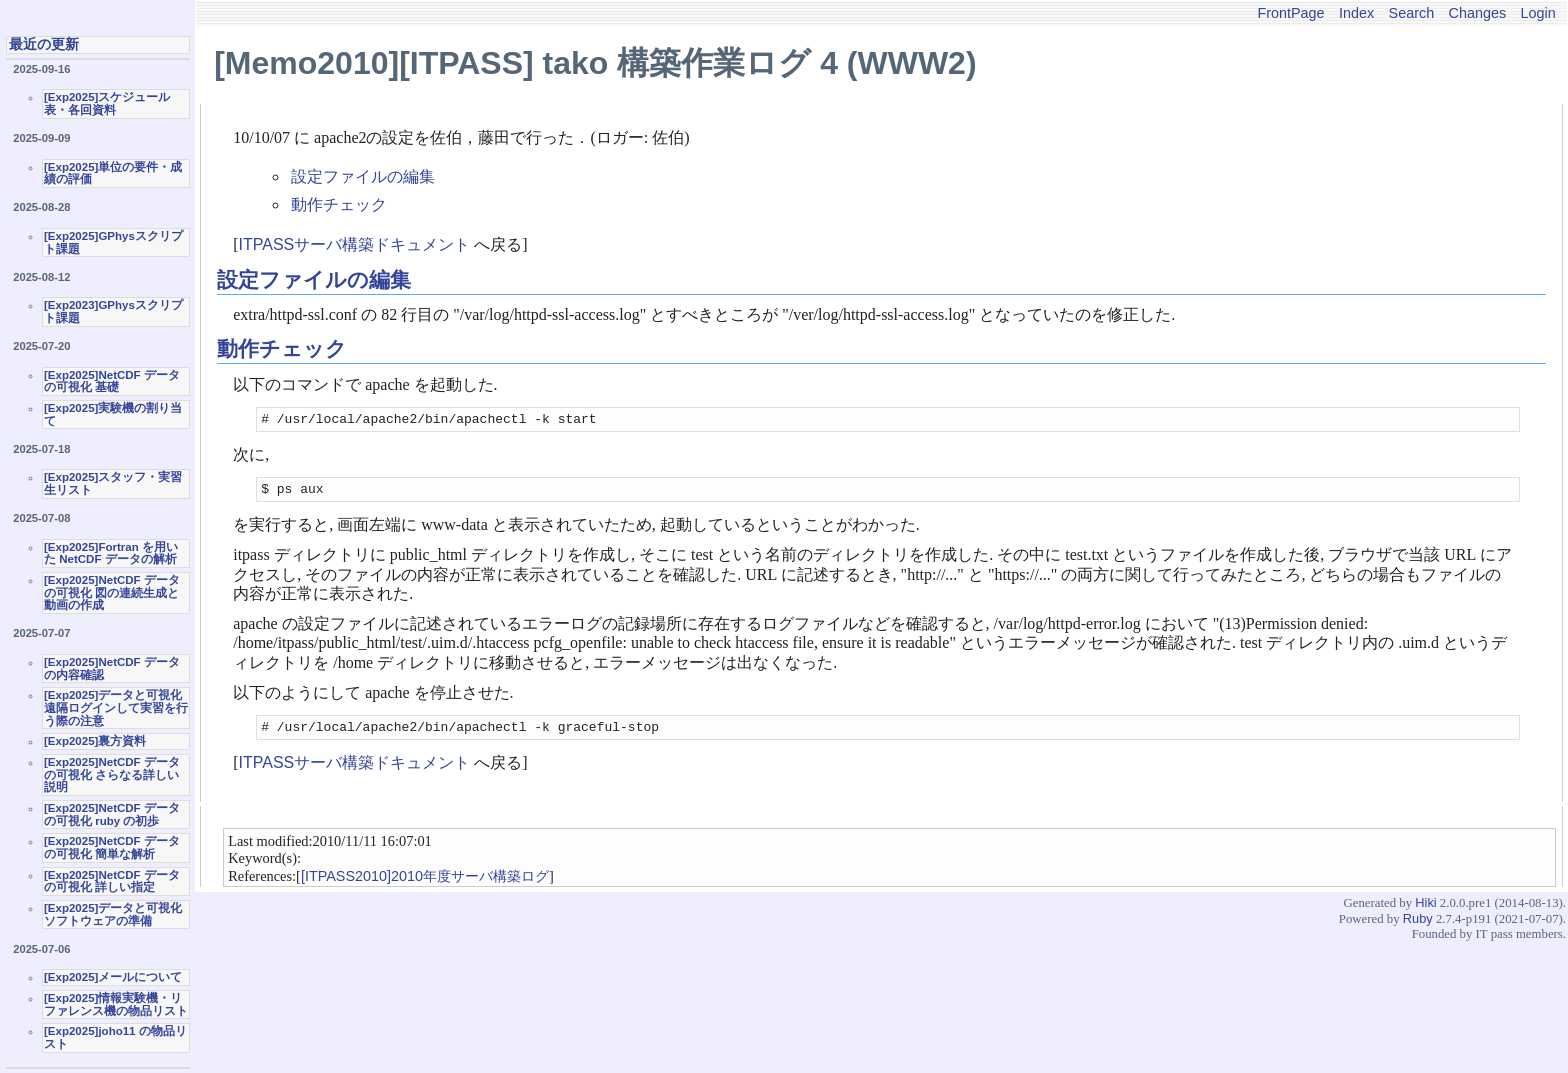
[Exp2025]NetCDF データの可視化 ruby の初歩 (112, 814)
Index (1356, 13)
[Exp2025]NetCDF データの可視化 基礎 (112, 381)
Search (1412, 13)
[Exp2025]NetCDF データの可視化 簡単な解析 (112, 847)
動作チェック (339, 204)
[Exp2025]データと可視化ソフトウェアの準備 (113, 914)
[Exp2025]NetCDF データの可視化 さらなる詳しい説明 (112, 774)
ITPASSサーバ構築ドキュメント (355, 244)
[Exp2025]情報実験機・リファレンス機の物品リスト (116, 1004)
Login (1538, 13)
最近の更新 (44, 44)
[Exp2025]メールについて (113, 977)
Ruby (1418, 927)
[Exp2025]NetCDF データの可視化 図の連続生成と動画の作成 (112, 592)
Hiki (1425, 911)
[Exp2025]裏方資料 (95, 741)
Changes (1478, 13)
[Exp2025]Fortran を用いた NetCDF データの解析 (111, 553)
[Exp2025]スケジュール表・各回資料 (107, 103)
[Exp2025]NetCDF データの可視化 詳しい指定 (112, 881)
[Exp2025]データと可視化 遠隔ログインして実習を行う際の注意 (116, 707)
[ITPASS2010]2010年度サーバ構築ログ (425, 885)
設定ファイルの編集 (363, 176)
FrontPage (1290, 13)
